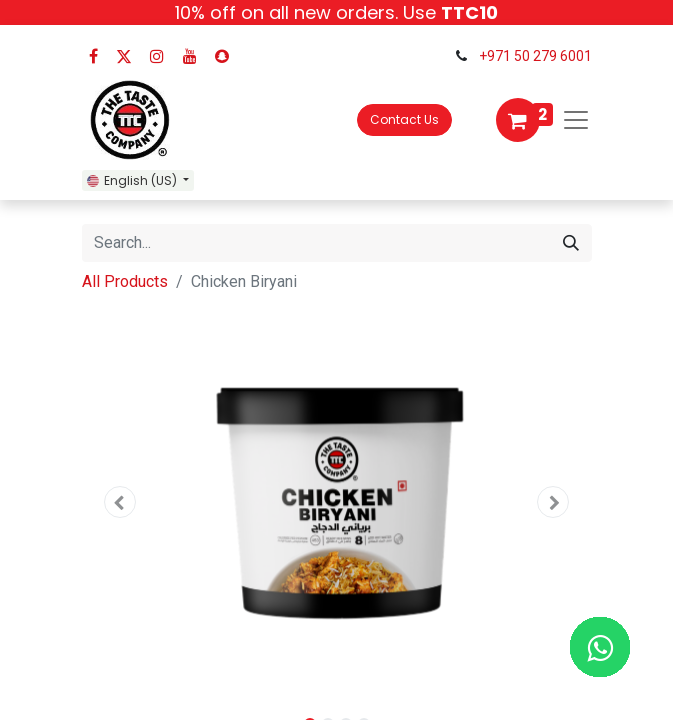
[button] (120, 502)
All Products (125, 281)
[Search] (571, 243)
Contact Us (404, 119)
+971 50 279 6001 (535, 56)
